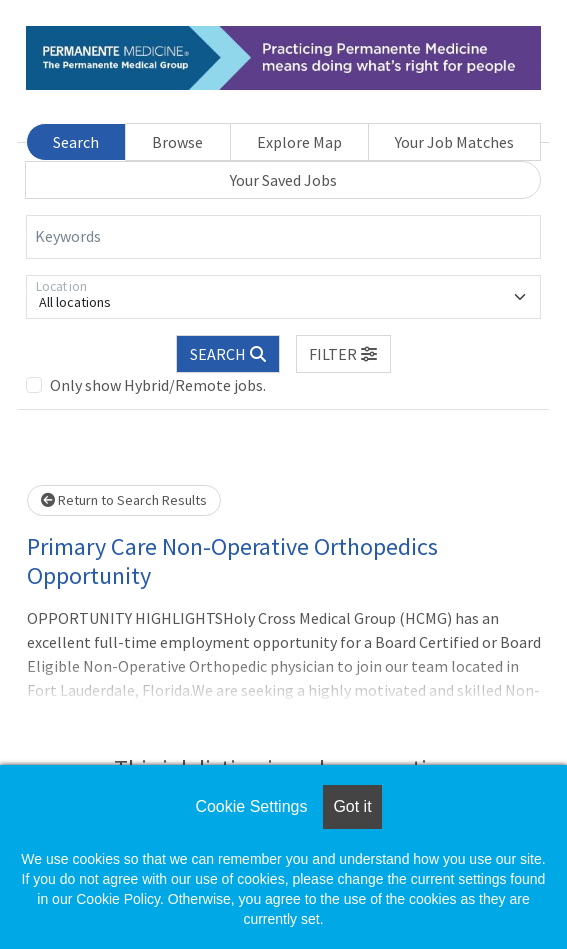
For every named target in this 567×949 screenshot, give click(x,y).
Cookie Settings (251, 806)
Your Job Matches (454, 142)
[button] (344, 354)
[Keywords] (283, 237)
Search (76, 142)
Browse (177, 142)
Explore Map (299, 142)
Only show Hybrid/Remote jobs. (158, 385)
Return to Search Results (124, 500)
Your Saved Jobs (283, 180)
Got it (352, 806)
